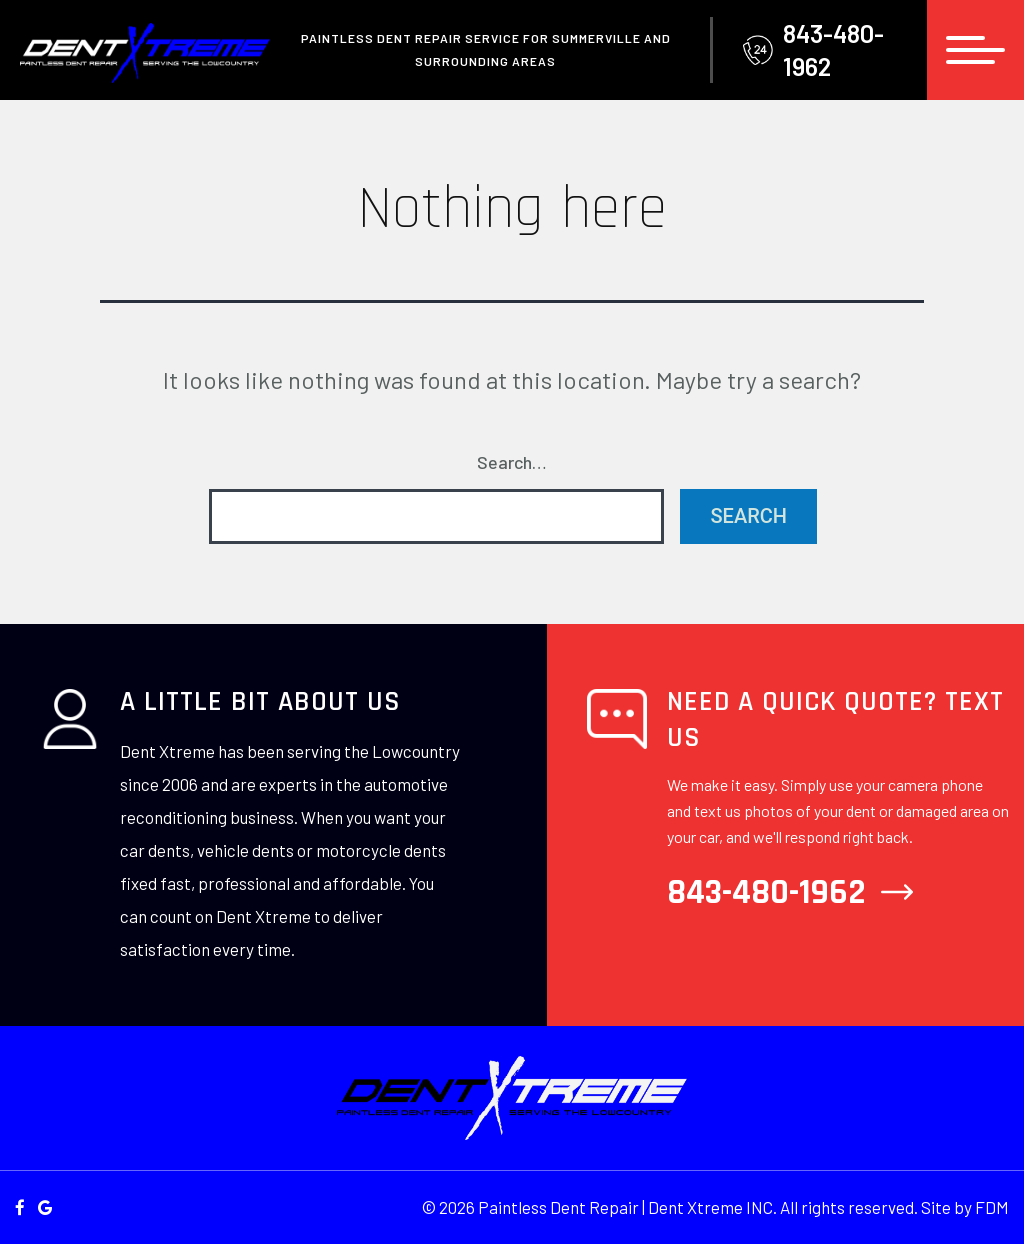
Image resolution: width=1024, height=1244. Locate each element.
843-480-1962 (813, 49)
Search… (512, 462)
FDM (992, 1207)
